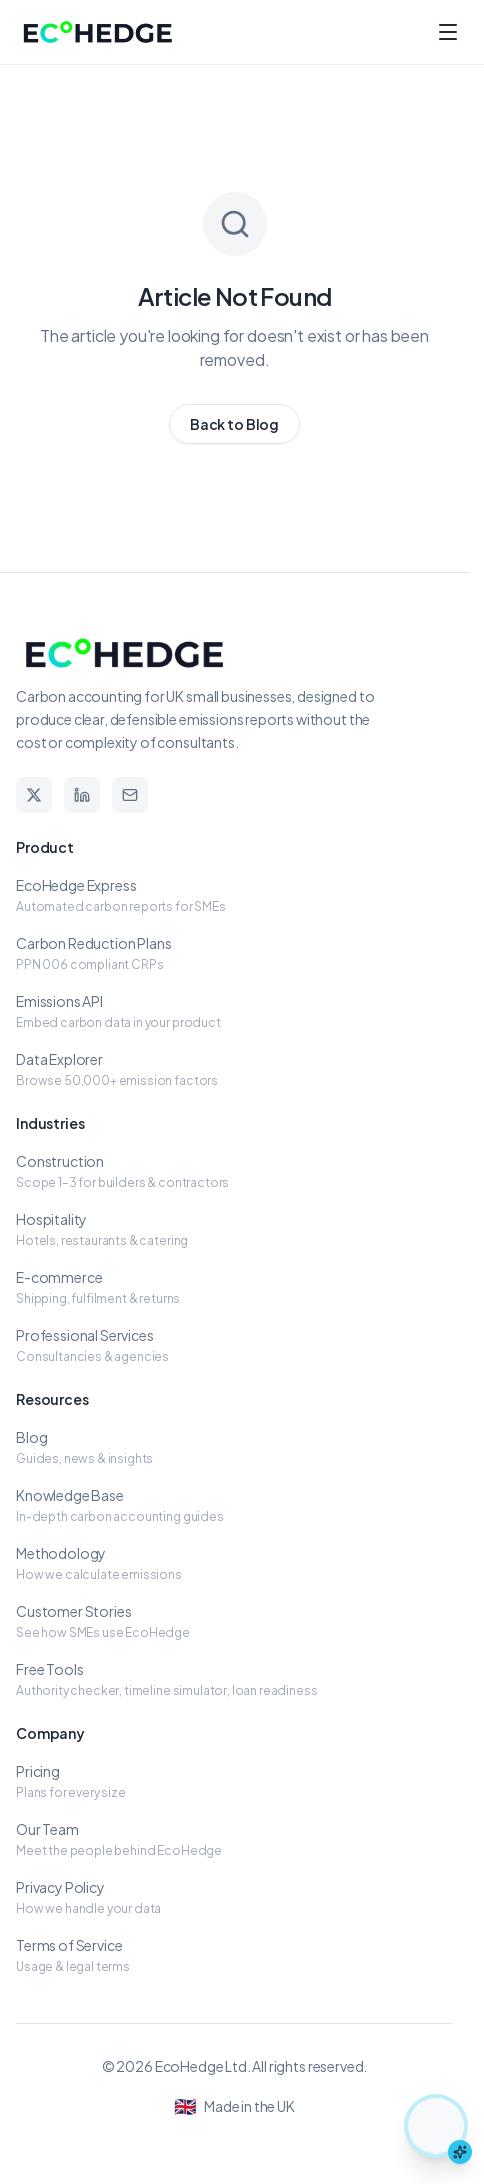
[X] (34, 795)
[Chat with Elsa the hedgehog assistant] (436, 2126)
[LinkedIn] (82, 795)
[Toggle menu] (448, 32)
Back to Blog (234, 424)
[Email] (130, 795)
